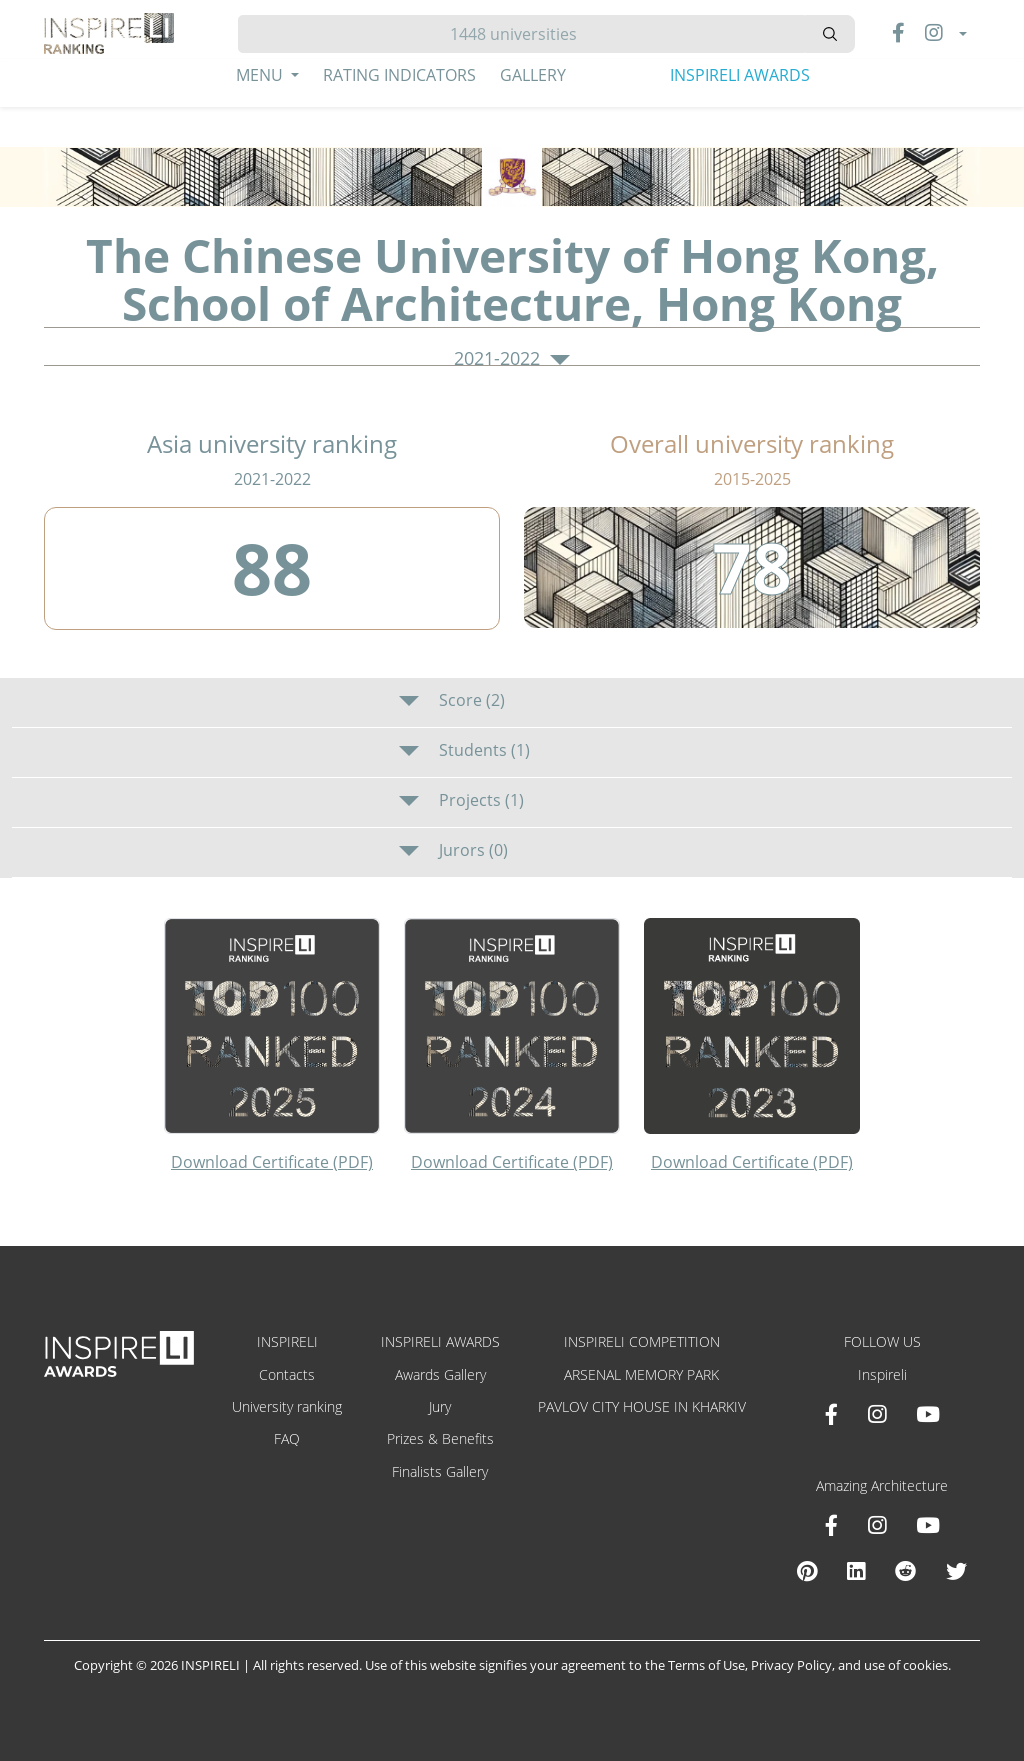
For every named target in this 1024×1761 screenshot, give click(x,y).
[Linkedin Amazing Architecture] (856, 1571)
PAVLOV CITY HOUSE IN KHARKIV (642, 1406)
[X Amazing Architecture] (956, 1571)
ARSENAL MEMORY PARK (641, 1374)
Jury (440, 1406)
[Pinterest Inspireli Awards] (807, 1571)
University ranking (287, 1406)
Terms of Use (706, 1665)
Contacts (287, 1374)
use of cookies (906, 1665)
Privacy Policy (791, 1665)
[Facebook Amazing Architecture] (831, 1525)
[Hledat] (521, 34)
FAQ (287, 1438)
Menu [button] (261, 75)
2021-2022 (512, 359)
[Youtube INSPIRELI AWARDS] (928, 1414)
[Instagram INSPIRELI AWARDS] (877, 1414)
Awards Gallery (440, 1374)
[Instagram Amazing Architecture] (877, 1525)
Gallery (533, 75)
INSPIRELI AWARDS (740, 75)
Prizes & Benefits (440, 1438)
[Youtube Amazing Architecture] (928, 1525)
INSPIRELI (287, 1341)
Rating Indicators (399, 75)
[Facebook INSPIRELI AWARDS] (831, 1414)
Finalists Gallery (440, 1471)
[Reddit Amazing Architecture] (905, 1571)
